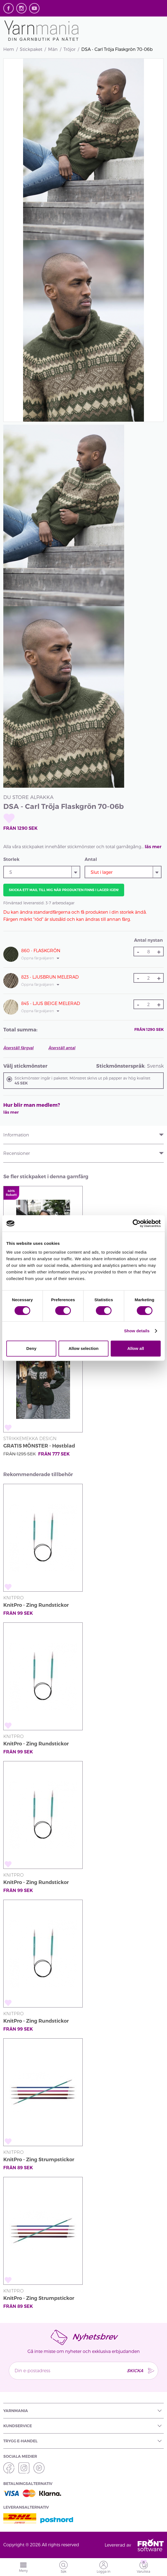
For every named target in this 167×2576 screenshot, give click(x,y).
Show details (137, 1330)
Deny (31, 1348)
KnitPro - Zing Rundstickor (36, 1605)
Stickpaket (31, 49)
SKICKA (135, 2370)
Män (53, 49)
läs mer (153, 846)
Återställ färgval (18, 1047)
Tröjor (69, 49)
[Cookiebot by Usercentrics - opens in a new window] (137, 1223)
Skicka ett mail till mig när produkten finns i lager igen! (64, 890)
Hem (8, 49)
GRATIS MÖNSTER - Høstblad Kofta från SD (39, 1446)
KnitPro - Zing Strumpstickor (38, 2160)
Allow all (135, 1348)
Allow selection (83, 1348)
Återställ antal (61, 1047)
